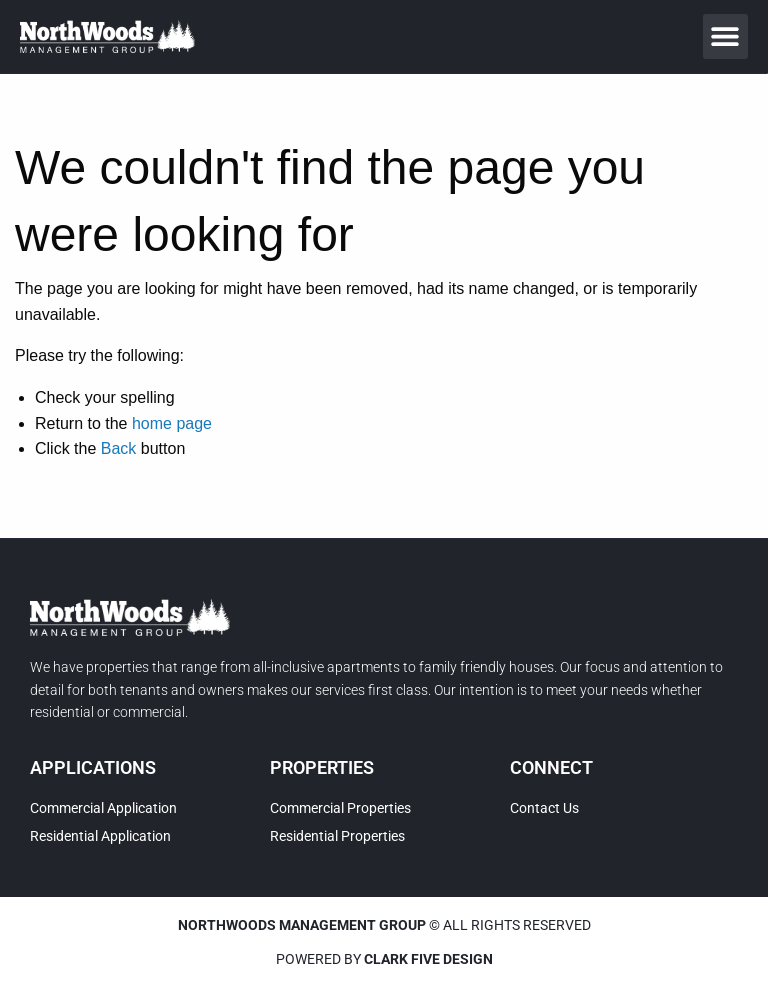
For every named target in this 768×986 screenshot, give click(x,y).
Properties (322, 767)
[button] (725, 36)
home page (172, 423)
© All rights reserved (384, 925)
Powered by (384, 959)
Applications (93, 767)
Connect (551, 767)
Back (119, 448)
